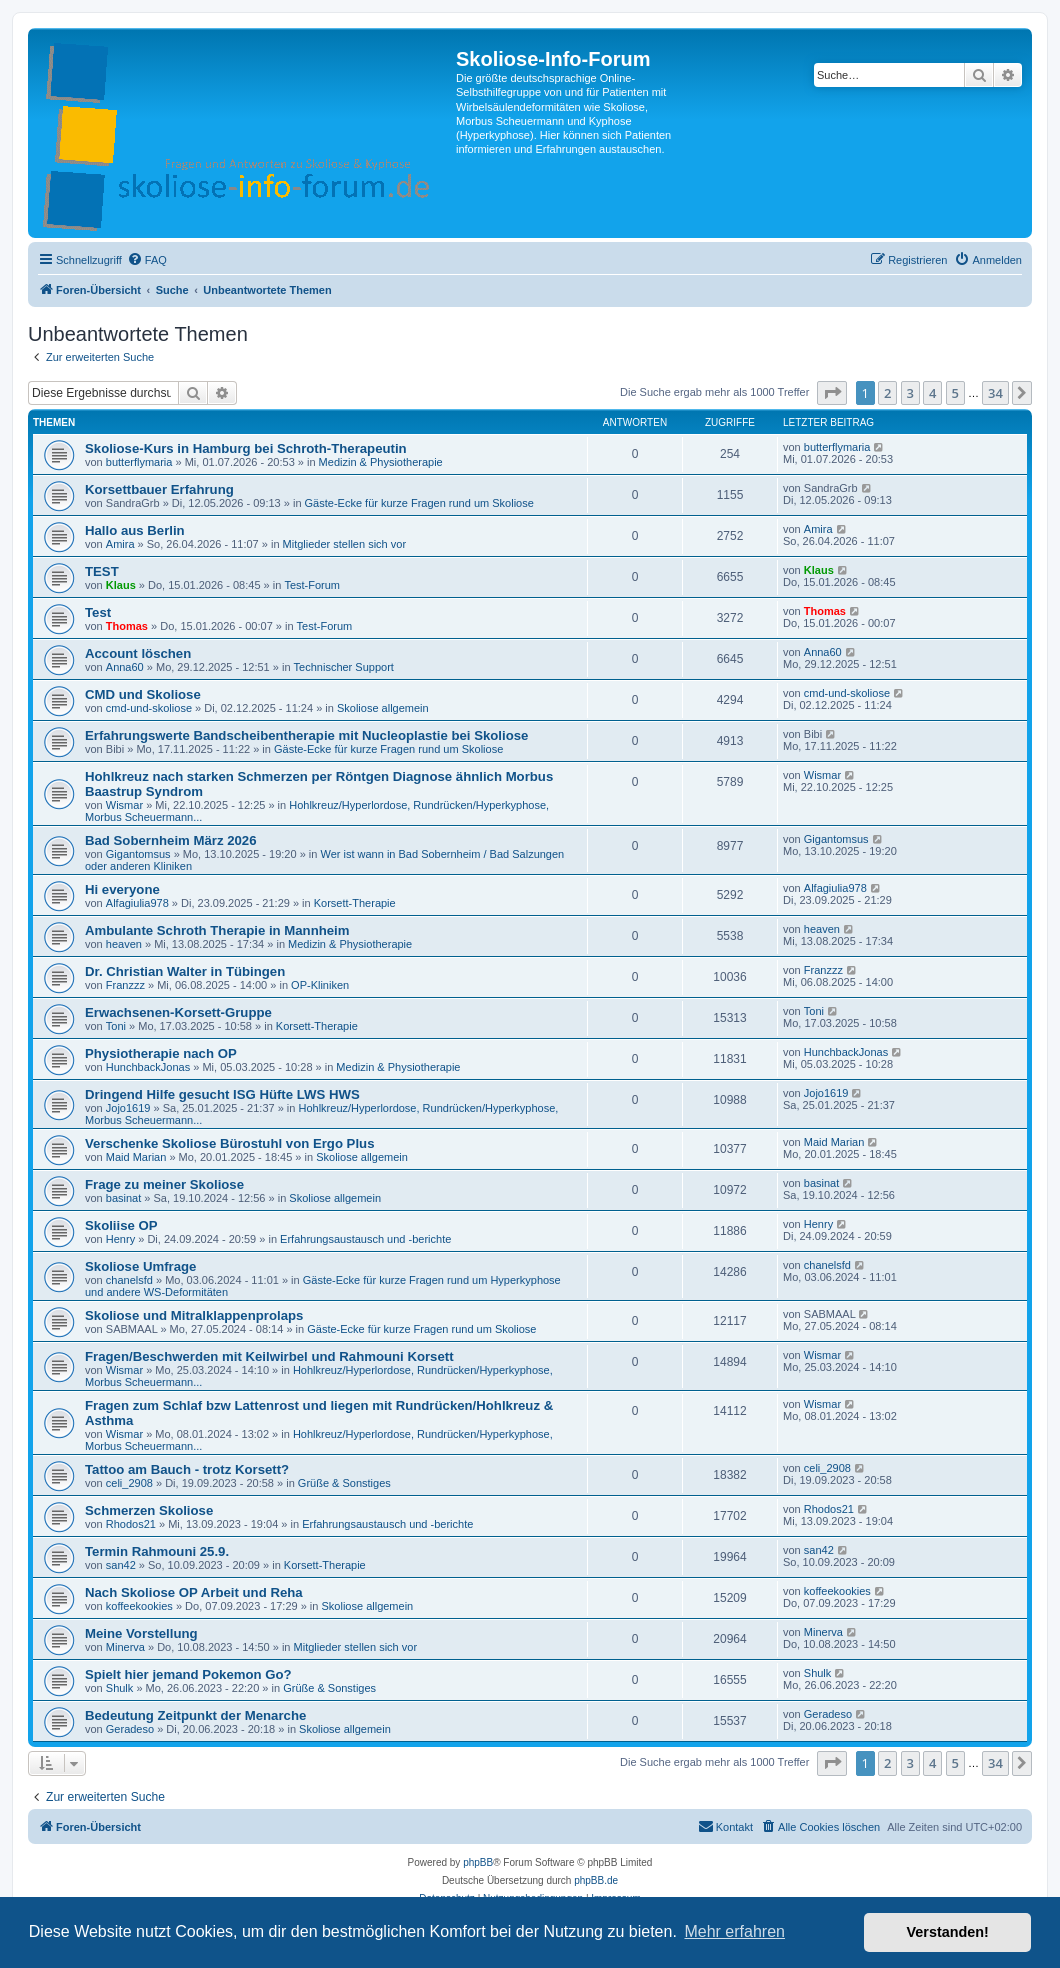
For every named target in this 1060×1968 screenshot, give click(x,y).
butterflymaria (139, 462)
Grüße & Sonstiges (344, 1483)
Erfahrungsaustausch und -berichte (365, 1239)
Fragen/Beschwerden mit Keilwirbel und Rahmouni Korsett (269, 1356)
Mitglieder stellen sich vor (345, 544)
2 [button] (887, 393)
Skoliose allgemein (383, 708)
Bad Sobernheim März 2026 (171, 840)
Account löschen (138, 653)
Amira (120, 544)
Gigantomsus (138, 854)
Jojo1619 (128, 1108)
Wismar (124, 805)
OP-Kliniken (320, 985)
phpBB (478, 1862)
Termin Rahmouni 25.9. (157, 1551)
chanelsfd (129, 1280)
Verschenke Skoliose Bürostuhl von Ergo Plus (229, 1143)
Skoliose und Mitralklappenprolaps (194, 1315)
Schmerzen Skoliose (149, 1510)
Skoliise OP (121, 1225)
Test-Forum (312, 585)
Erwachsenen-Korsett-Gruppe (178, 1012)
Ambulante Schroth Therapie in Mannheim (217, 930)
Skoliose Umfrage (140, 1266)
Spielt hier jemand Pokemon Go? (188, 1674)
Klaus (121, 585)
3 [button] (910, 393)
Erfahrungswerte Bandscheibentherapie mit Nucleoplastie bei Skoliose (306, 735)
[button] (832, 393)
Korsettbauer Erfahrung (159, 489)
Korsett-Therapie (355, 903)
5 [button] (955, 393)
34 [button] (995, 393)
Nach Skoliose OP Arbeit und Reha (194, 1592)
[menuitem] (147, 260)
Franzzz (125, 985)
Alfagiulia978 (137, 903)
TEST (102, 571)
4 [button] (932, 393)
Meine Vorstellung (141, 1633)
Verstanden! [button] (948, 1932)
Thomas (127, 626)
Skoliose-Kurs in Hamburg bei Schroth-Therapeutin (246, 448)
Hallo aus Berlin (135, 530)
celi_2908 (129, 1483)
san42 (121, 1565)
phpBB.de (596, 1880)
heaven (124, 944)
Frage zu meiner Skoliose (164, 1184)
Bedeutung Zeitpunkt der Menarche (195, 1715)
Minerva (125, 1647)
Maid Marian (136, 1157)
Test (98, 612)
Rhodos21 (131, 1524)
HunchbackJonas (148, 1067)
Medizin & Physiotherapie (381, 462)
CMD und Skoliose (143, 694)
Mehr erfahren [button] (734, 1931)
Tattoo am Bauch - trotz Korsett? (187, 1469)
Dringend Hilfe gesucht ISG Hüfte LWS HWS (222, 1094)
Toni (116, 1026)
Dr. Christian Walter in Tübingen (185, 971)
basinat (123, 1198)
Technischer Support (344, 667)
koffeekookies (139, 1606)
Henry (120, 1239)
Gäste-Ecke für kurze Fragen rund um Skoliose (419, 503)
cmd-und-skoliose (149, 708)
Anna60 (125, 667)
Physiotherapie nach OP (161, 1053)
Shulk (120, 1688)
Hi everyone (122, 889)
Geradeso (130, 1729)
